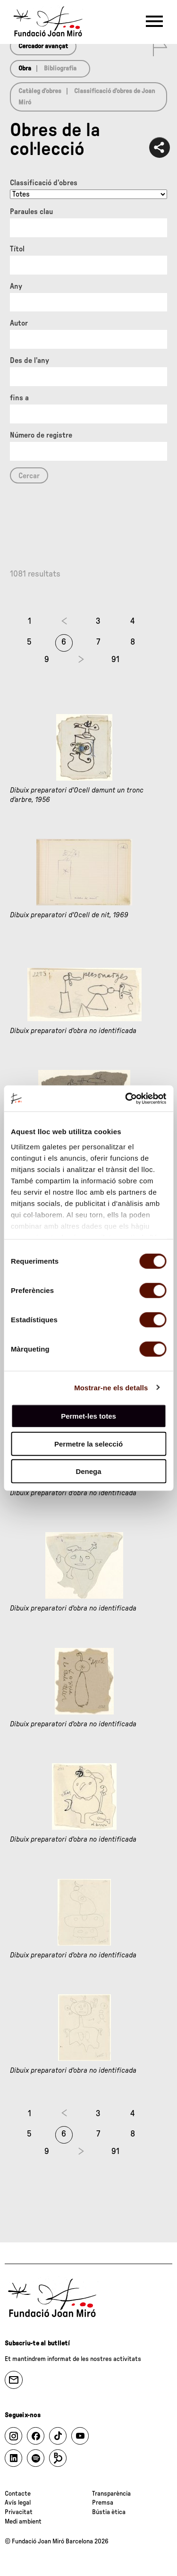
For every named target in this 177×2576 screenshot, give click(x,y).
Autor (19, 323)
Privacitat (19, 2512)
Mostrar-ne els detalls (111, 1387)
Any (16, 286)
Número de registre (41, 435)
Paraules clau (31, 211)
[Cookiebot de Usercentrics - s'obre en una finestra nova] (126, 1098)
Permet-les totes (88, 1416)
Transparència (111, 2493)
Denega (88, 1471)
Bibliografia (60, 68)
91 (115, 659)
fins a (19, 398)
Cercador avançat (43, 46)
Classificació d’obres (43, 183)
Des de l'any (29, 360)
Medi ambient (23, 2521)
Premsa (102, 2502)
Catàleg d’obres (39, 91)
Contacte (18, 2493)
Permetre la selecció (88, 1443)
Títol (17, 249)
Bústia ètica (109, 2512)
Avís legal (18, 2502)
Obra (24, 68)
